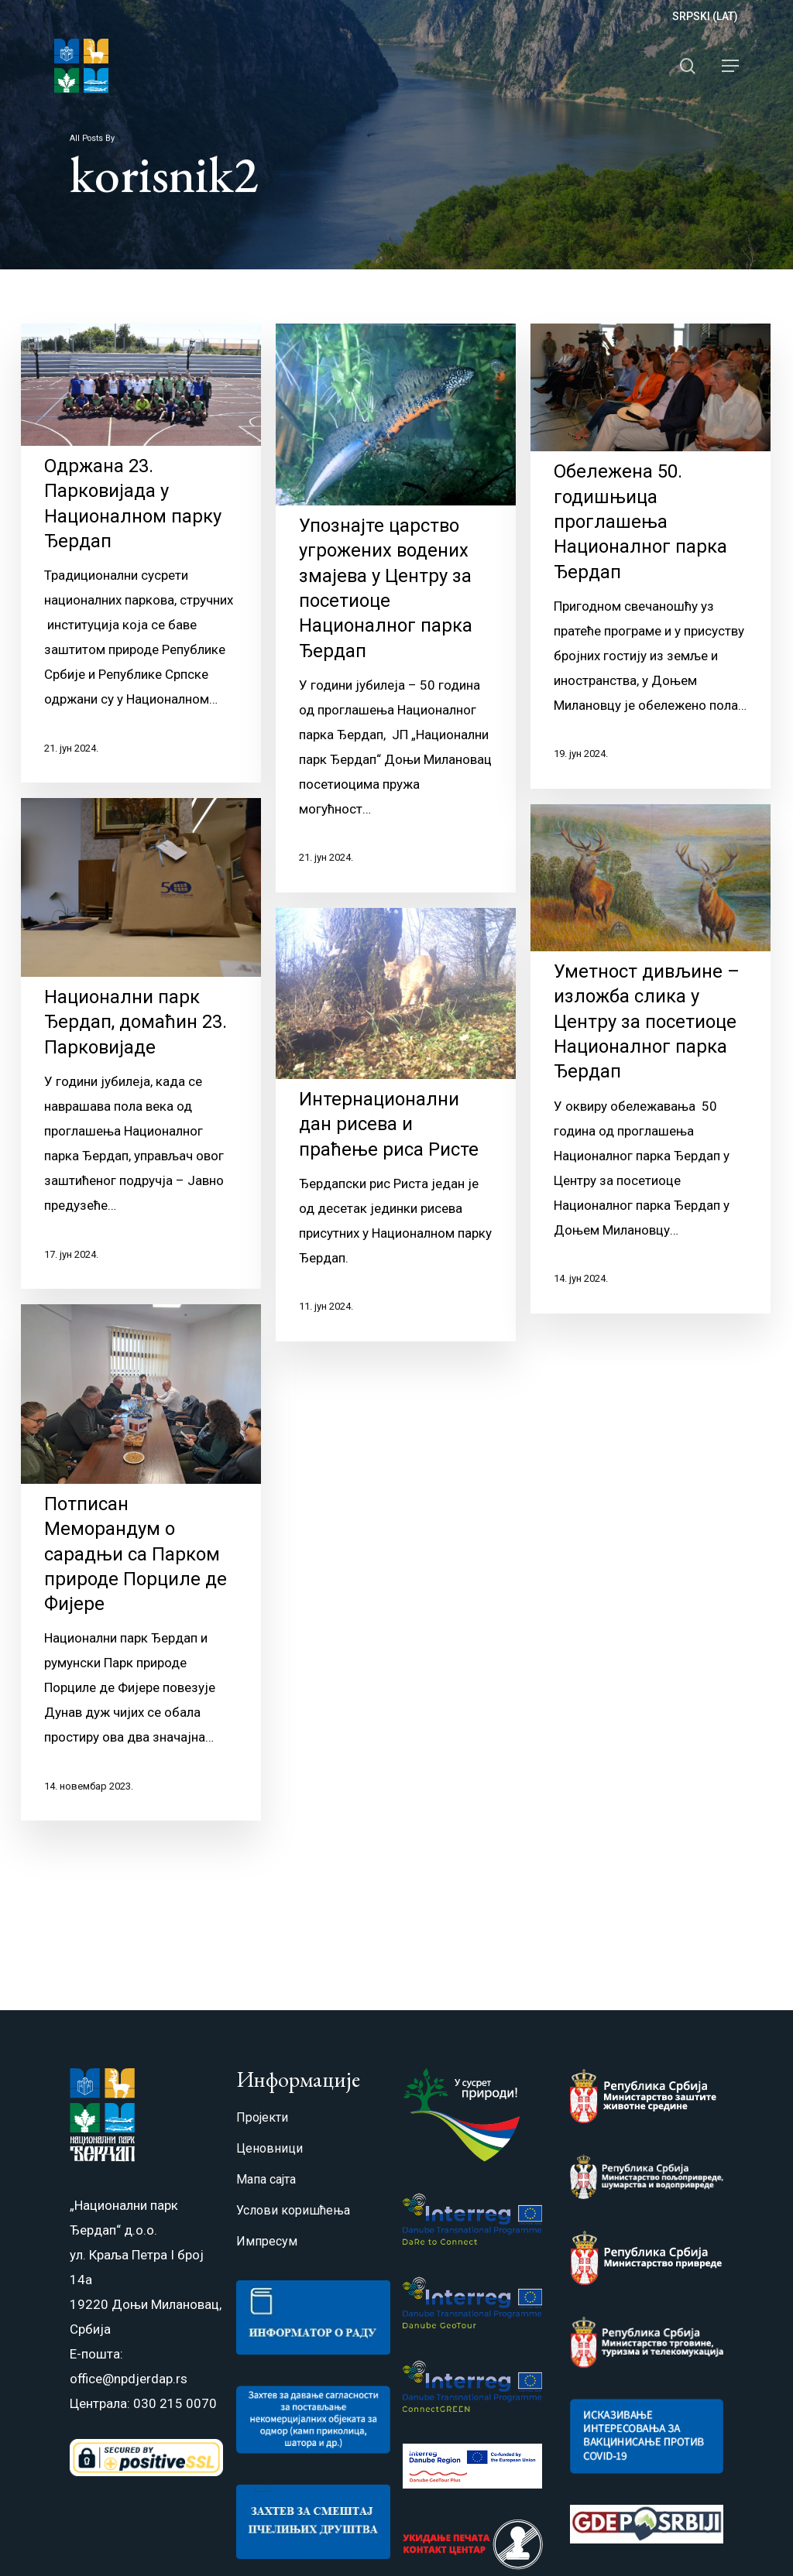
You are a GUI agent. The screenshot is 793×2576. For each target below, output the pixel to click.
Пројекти (262, 2117)
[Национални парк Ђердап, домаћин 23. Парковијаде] (141, 1057)
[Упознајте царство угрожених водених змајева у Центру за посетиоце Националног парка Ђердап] (396, 608)
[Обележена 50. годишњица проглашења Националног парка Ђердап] (650, 556)
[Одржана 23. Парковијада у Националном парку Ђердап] (141, 553)
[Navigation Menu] (730, 66)
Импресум (266, 2241)
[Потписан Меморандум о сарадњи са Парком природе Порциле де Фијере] (141, 1576)
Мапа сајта (266, 2179)
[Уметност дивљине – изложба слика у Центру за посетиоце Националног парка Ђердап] (650, 1113)
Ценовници (269, 2148)
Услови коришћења (293, 2210)
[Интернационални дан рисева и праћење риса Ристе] (396, 1151)
